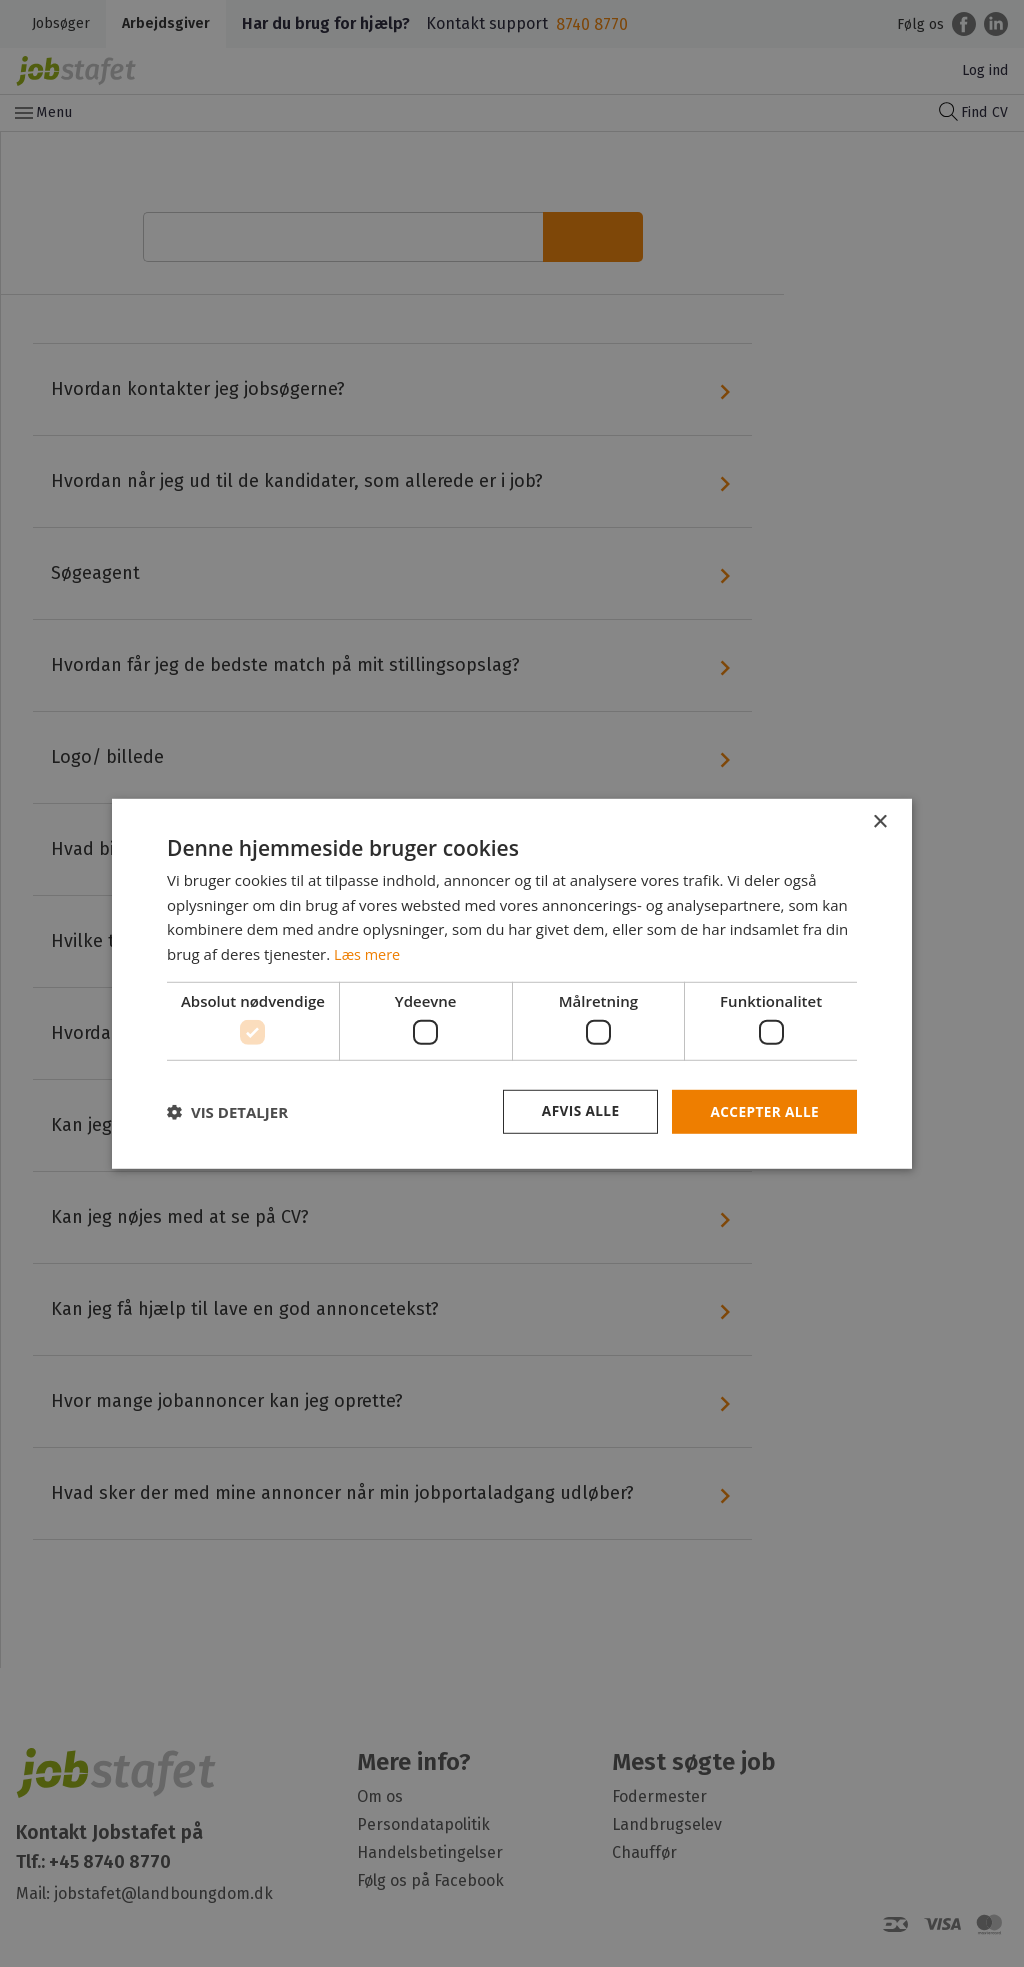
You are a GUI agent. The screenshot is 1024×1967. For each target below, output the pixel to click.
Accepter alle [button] (763, 1111)
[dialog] (512, 983)
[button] (227, 1112)
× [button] (879, 821)
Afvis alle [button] (577, 1111)
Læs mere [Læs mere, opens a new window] (368, 953)
